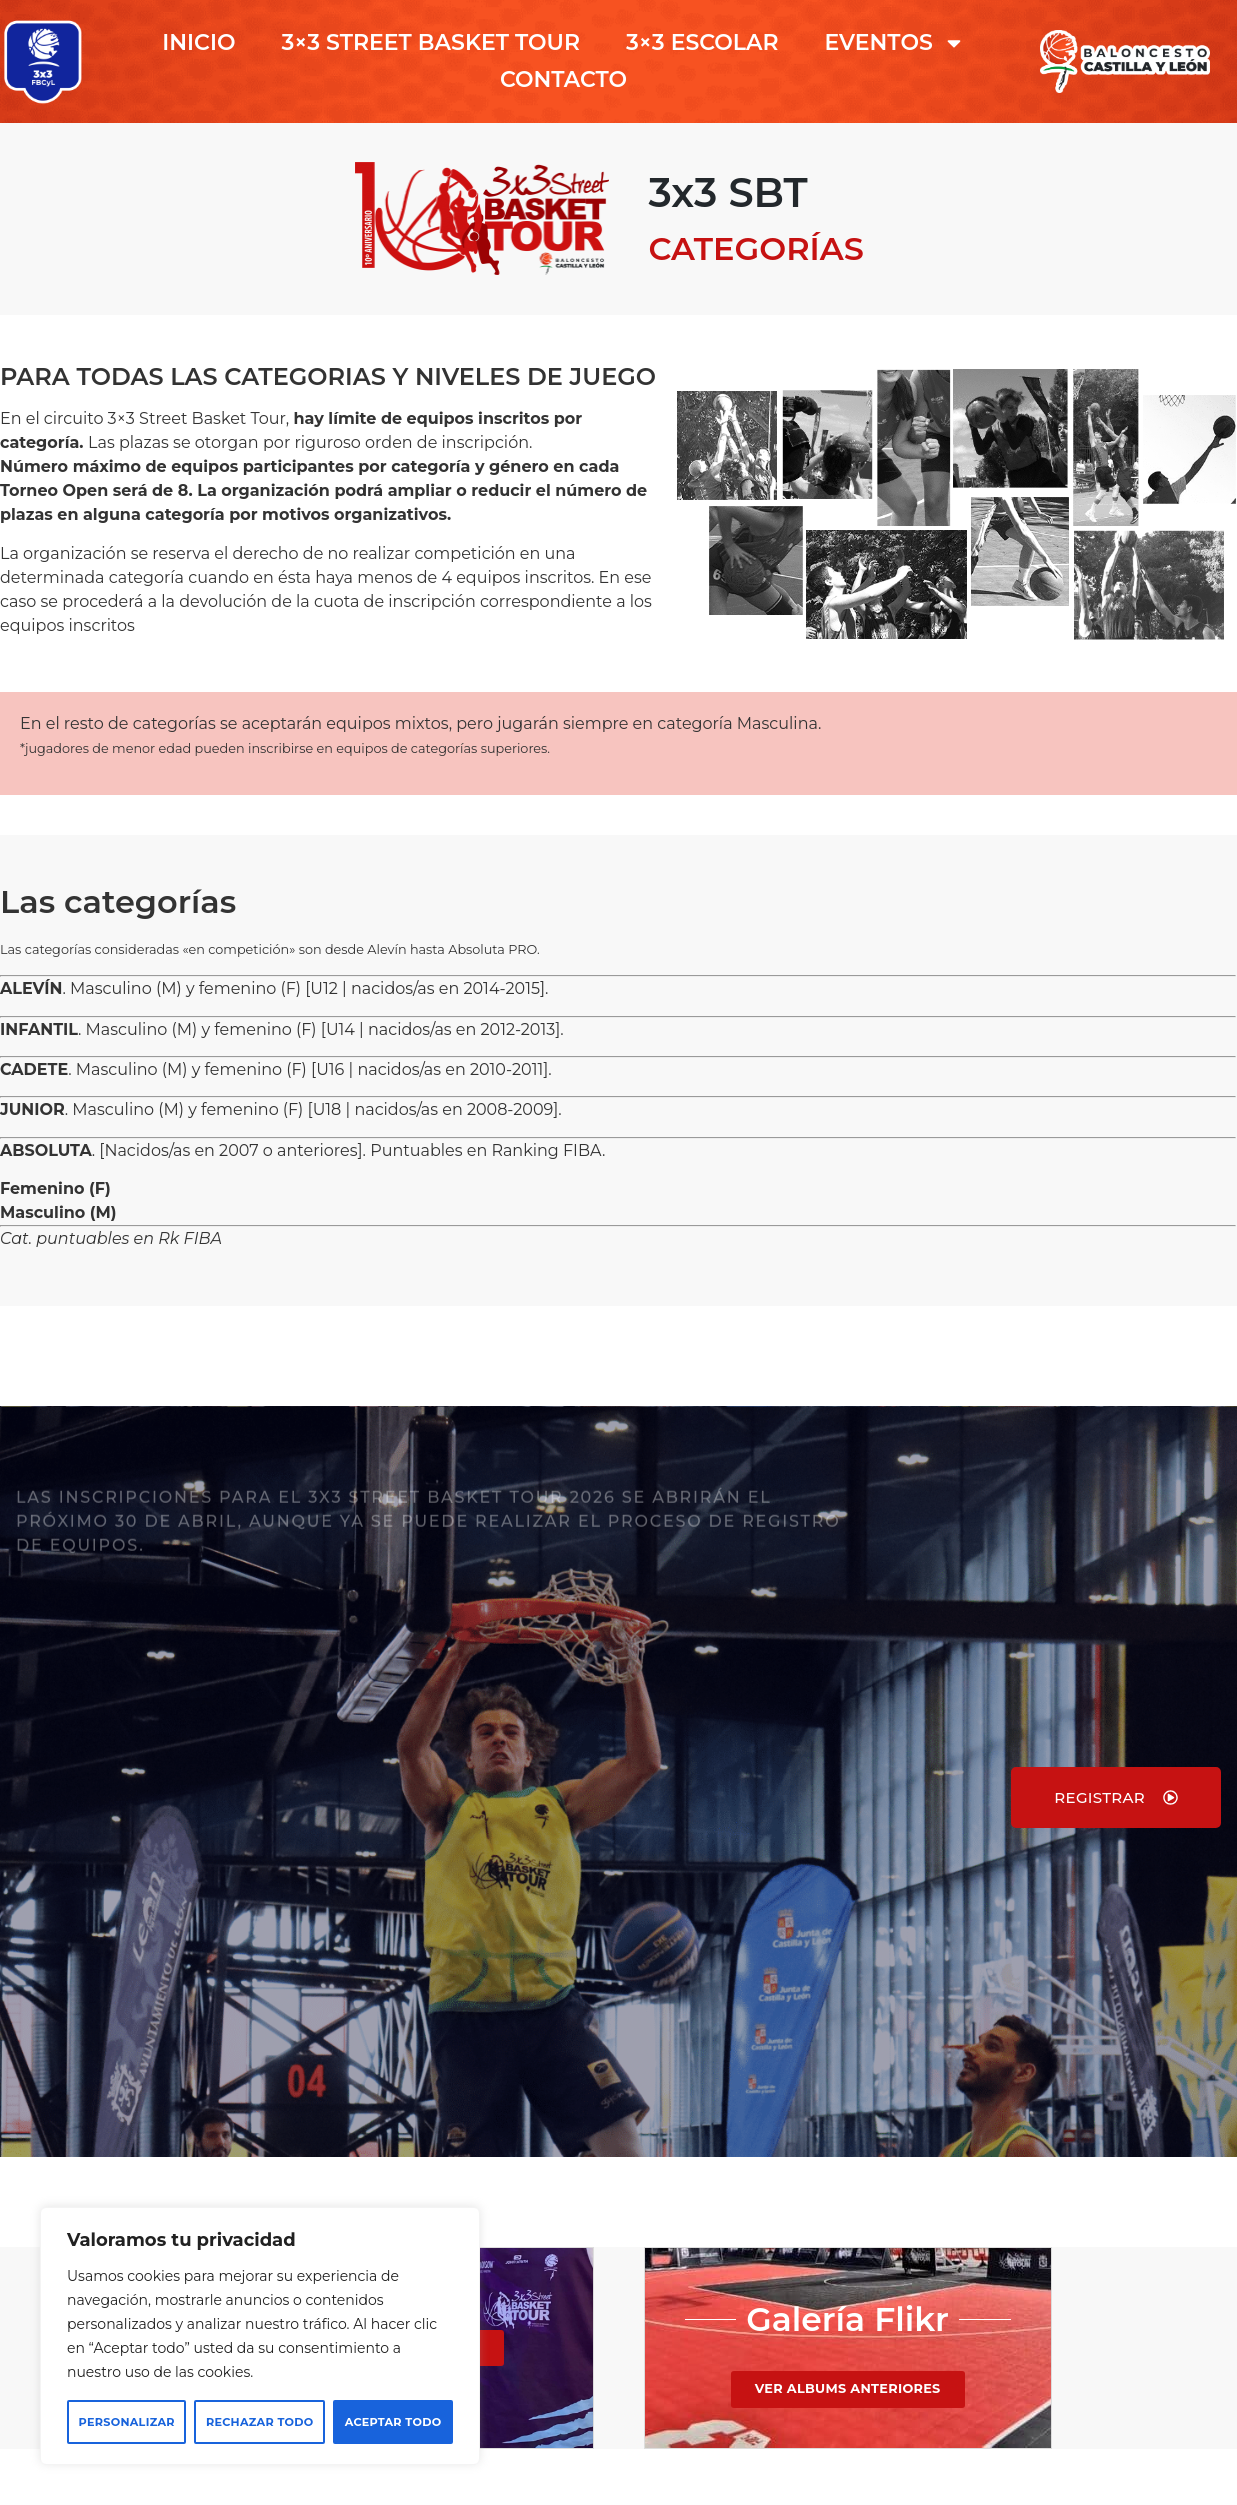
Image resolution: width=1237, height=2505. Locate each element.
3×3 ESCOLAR (702, 42)
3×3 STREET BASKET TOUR (430, 42)
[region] (260, 2336)
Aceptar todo (393, 2422)
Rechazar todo (260, 2422)
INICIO (198, 42)
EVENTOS (895, 43)
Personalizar (127, 2422)
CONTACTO (563, 79)
